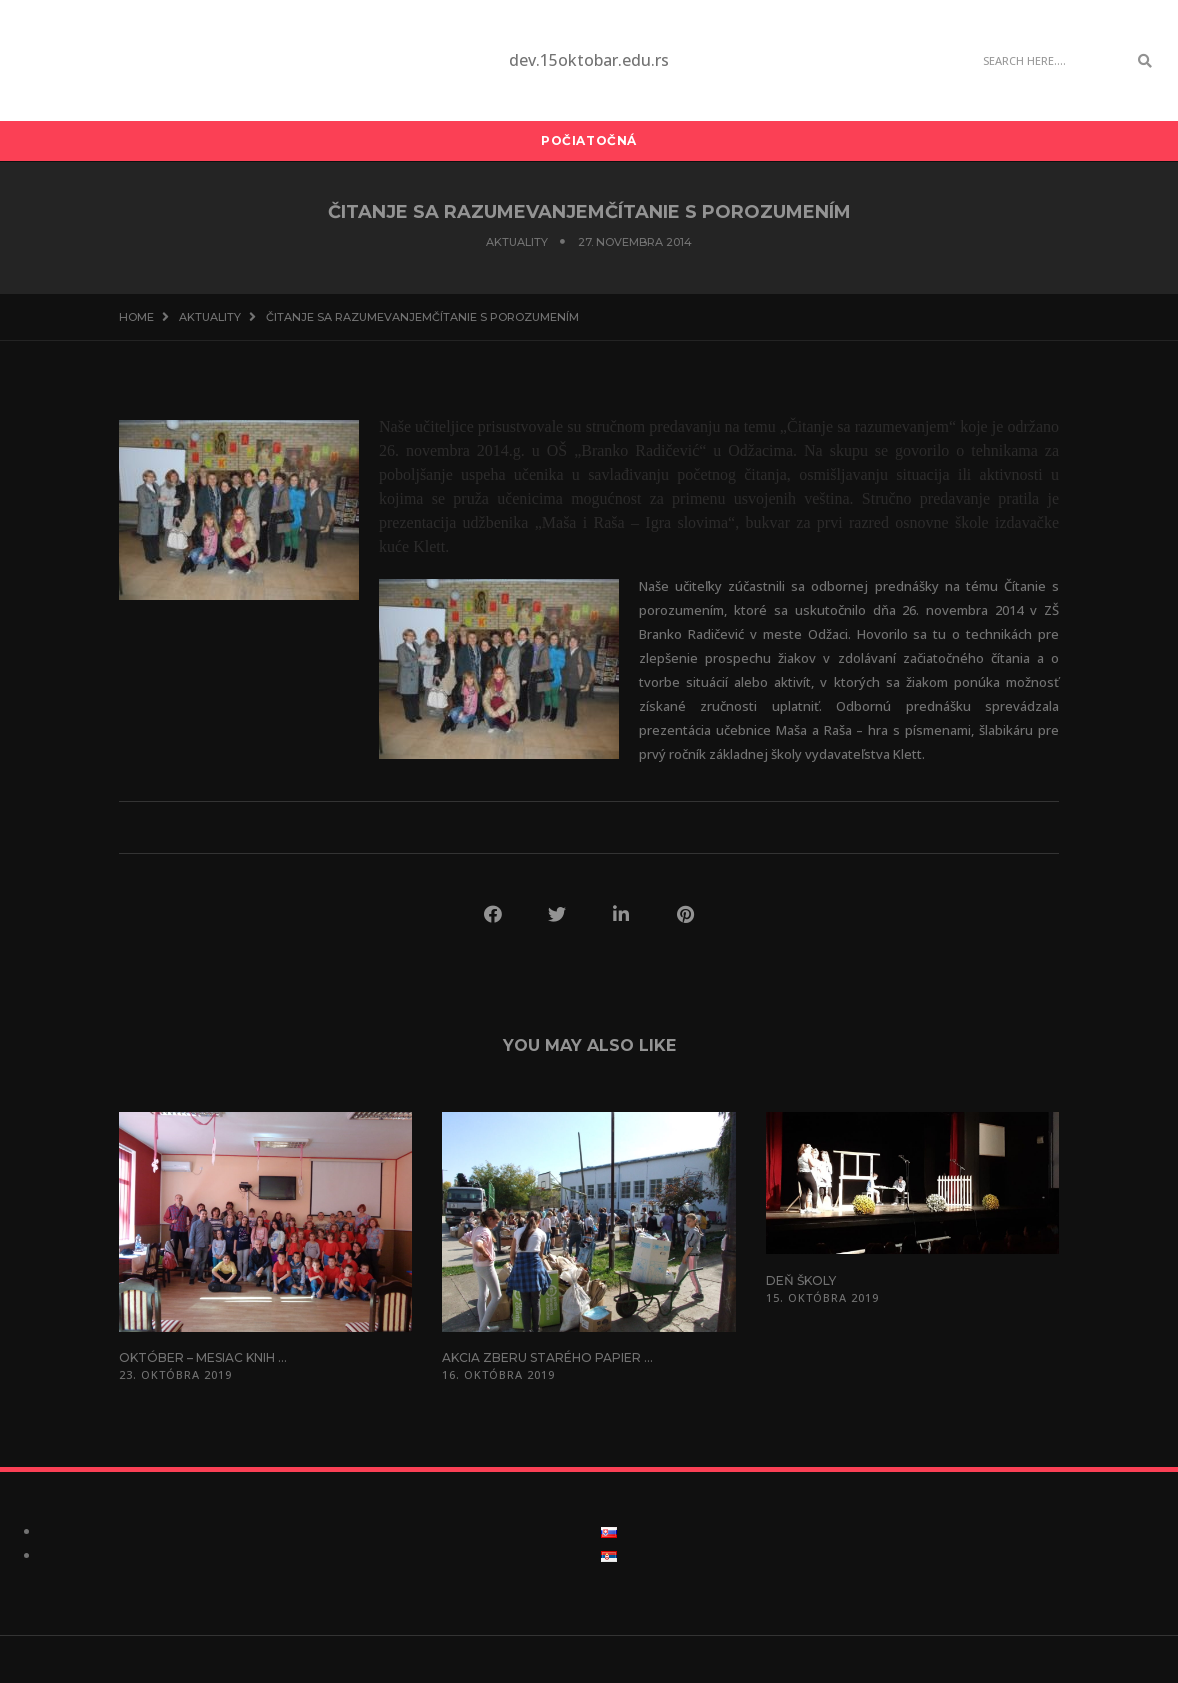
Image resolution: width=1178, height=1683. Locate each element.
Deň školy (801, 1280)
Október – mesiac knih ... (203, 1357)
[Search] (1050, 61)
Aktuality (517, 242)
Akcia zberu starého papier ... (547, 1357)
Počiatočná (589, 140)
